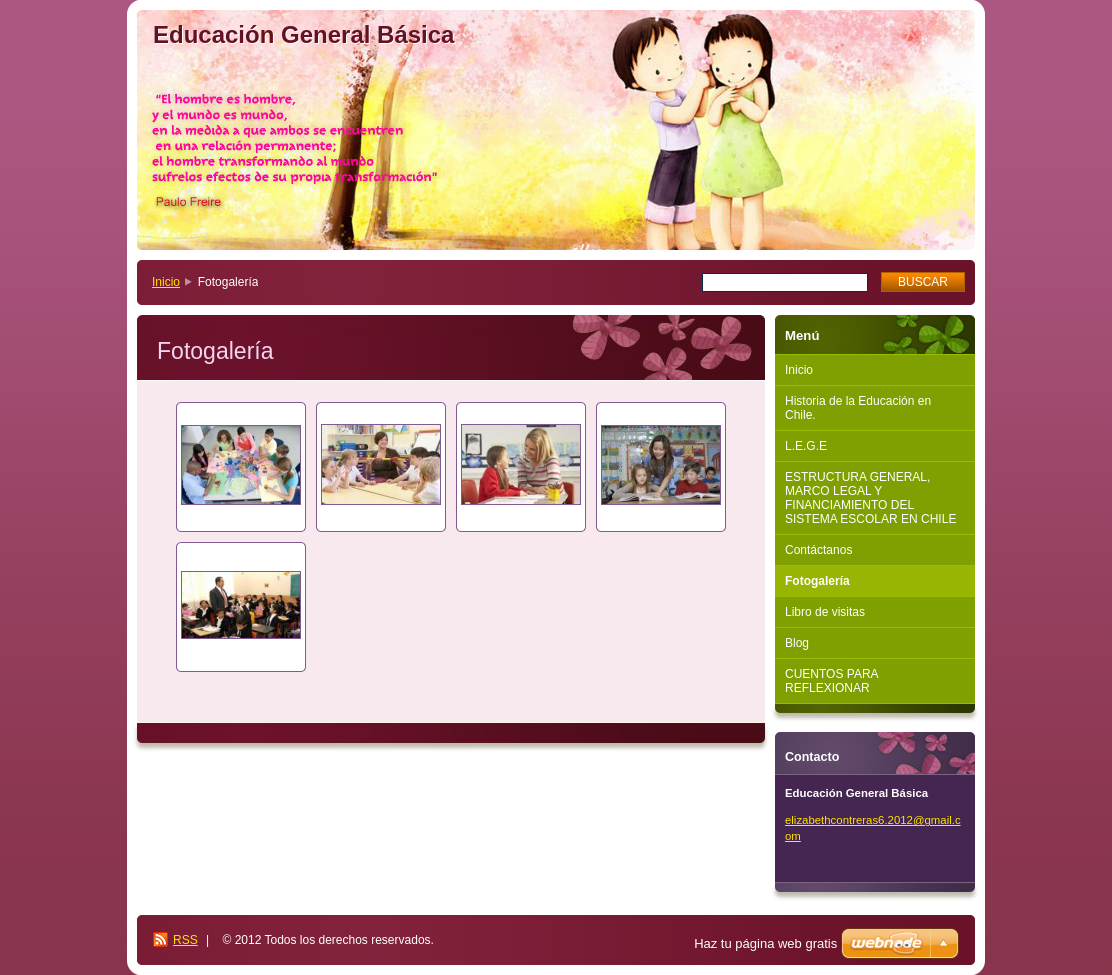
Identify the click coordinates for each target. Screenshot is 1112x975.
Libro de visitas (825, 612)
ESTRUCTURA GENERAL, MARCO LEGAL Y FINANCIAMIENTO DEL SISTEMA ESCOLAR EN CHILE (870, 498)
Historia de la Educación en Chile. (858, 408)
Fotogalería (817, 581)
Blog (797, 643)
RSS (185, 940)
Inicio (166, 282)
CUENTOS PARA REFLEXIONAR (832, 681)
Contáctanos (818, 550)
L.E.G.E (806, 446)
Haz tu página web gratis (765, 943)
